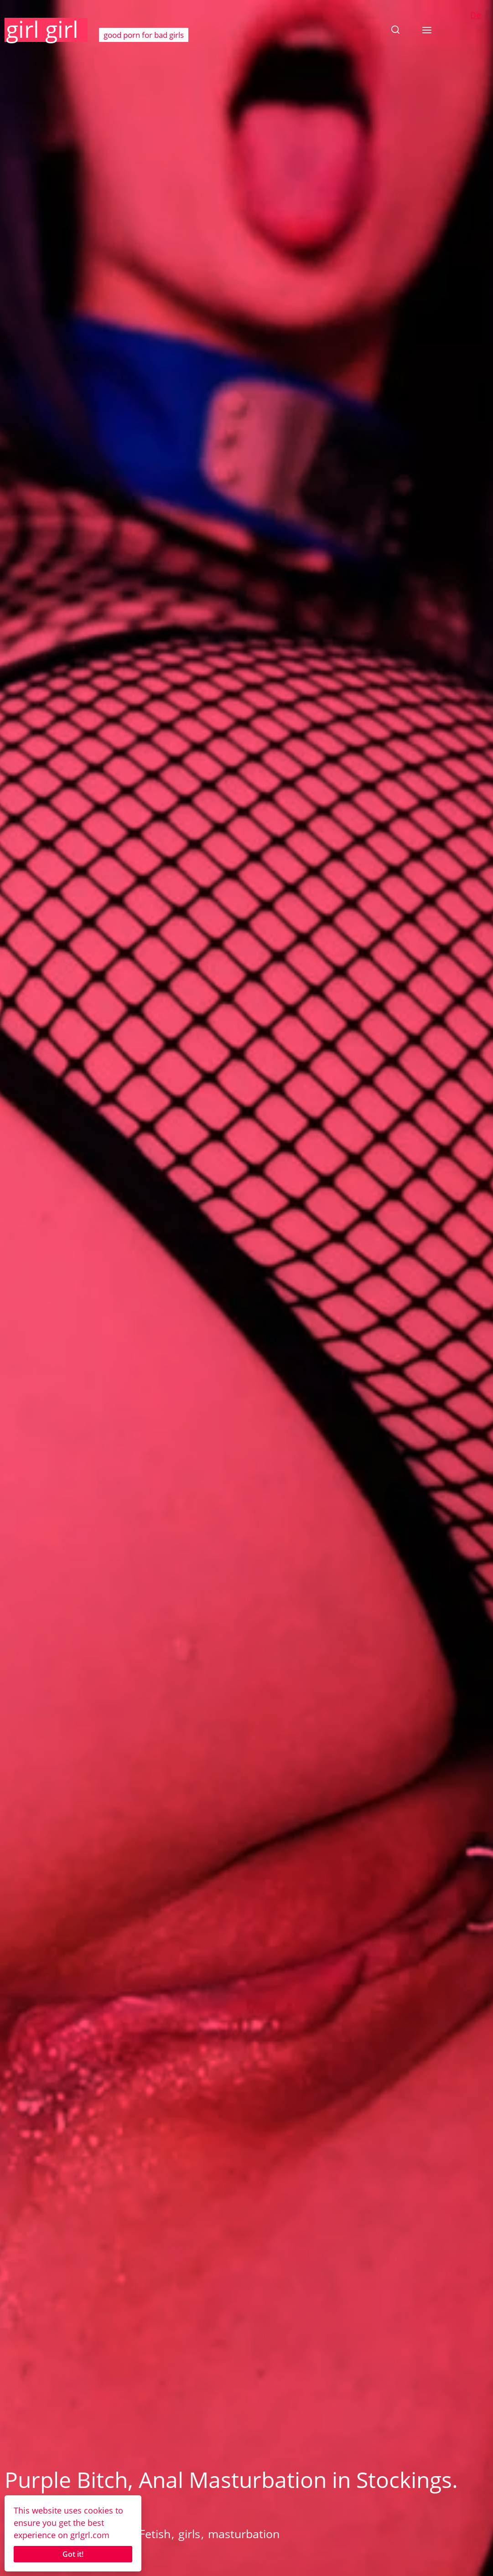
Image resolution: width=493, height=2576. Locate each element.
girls (189, 2533)
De (475, 15)
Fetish (155, 2533)
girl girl (42, 29)
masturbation (244, 2533)
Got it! (72, 2554)
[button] (395, 29)
